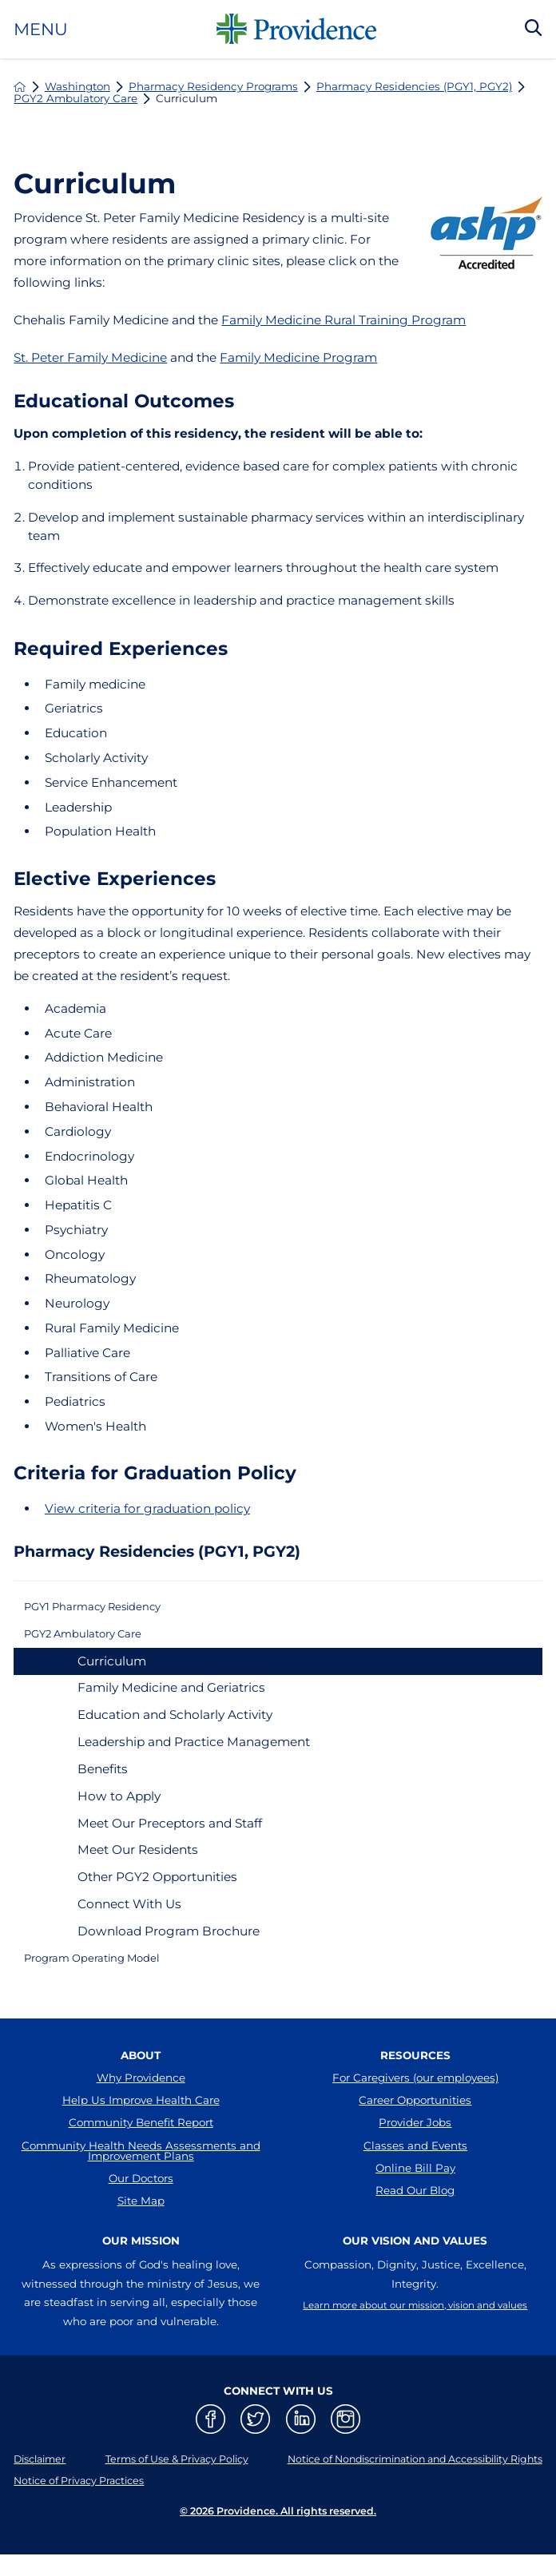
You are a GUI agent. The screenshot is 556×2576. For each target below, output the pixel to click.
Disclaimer (43, 2507)
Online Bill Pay (415, 2205)
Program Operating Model (106, 1971)
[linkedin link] (301, 2468)
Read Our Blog (415, 2233)
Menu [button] (41, 29)
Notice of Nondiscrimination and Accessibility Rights (399, 2507)
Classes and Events (415, 2177)
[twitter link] (255, 2468)
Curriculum (111, 1670)
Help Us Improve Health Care (141, 2122)
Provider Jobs (415, 2150)
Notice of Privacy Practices (85, 2528)
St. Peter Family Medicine (90, 357)
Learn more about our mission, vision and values (415, 2361)
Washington (77, 86)
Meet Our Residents (137, 1860)
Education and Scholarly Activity (174, 1725)
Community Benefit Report (141, 2150)
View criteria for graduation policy (147, 1508)
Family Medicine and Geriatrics (171, 1697)
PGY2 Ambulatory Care (75, 98)
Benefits (102, 1779)
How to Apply (119, 1806)
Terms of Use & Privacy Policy (164, 2507)
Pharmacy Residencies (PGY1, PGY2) (414, 86)
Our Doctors (141, 2217)
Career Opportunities (415, 2122)
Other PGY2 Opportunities (157, 1887)
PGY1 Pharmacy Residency (107, 1609)
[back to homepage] (20, 87)
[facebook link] (210, 2468)
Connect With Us (129, 1914)
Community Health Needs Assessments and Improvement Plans (141, 2183)
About (141, 2071)
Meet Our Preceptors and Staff (169, 1832)
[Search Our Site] (533, 28)
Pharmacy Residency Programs (213, 86)
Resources (415, 2071)
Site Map (141, 2245)
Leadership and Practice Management (193, 1752)
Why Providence (141, 2094)
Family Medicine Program (298, 357)
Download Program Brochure (168, 1941)
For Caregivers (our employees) (415, 2094)
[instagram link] (345, 2468)
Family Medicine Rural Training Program (343, 319)
